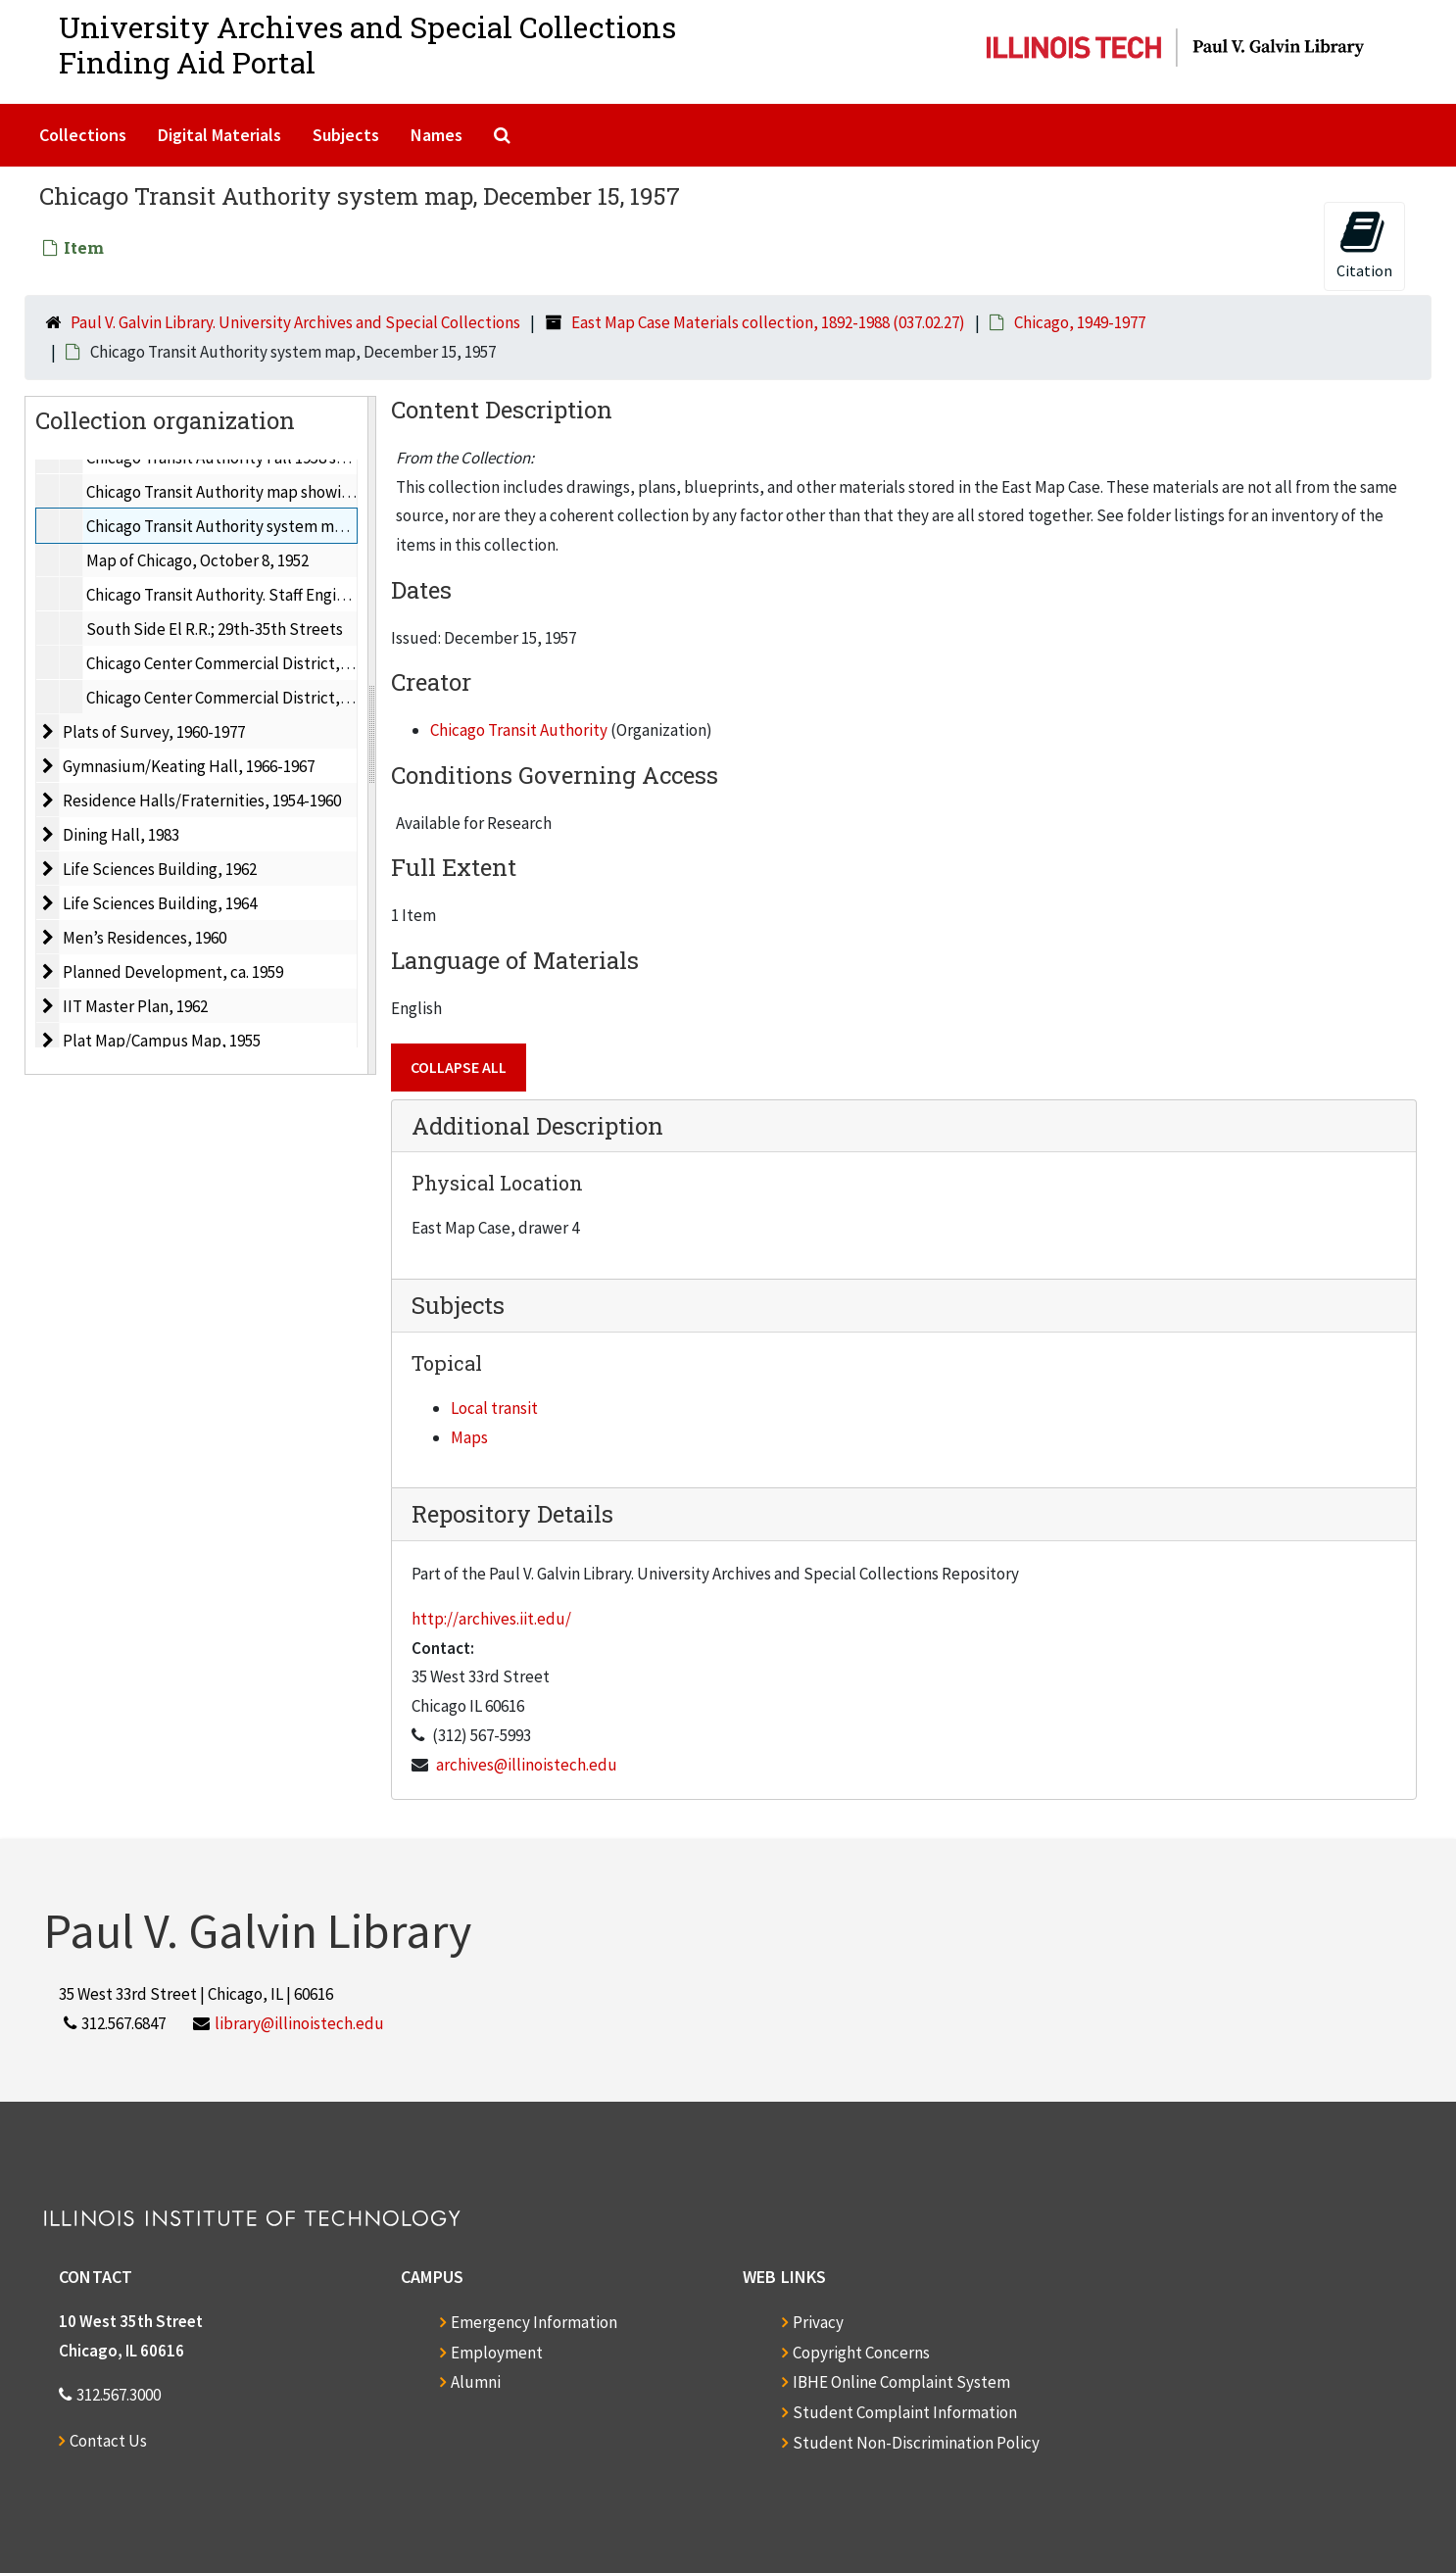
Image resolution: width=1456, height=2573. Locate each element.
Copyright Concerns (861, 2352)
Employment (497, 2352)
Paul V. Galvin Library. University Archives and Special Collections (295, 322)
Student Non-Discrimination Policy (916, 2442)
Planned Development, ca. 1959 (173, 972)
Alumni (476, 2382)
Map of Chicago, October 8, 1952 (197, 560)
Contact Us (108, 2441)
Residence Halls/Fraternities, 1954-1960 (202, 800)
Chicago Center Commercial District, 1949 (230, 663)
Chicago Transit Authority (518, 730)
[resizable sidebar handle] (371, 735)
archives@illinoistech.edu (526, 1764)
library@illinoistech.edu (299, 2023)
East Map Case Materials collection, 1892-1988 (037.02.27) (768, 322)
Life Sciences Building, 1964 (160, 903)
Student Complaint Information (905, 2412)
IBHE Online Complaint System (901, 2382)
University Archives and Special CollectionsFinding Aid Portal (367, 44)
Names (436, 134)
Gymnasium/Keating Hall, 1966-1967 (189, 766)
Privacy (818, 2322)
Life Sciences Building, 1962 (160, 869)
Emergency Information (534, 2322)
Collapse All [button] (459, 1067)
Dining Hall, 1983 (121, 835)
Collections (82, 134)
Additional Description (537, 1125)
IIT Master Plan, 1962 (135, 1006)
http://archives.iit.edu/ (491, 1618)
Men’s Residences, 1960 (144, 937)
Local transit (494, 1408)
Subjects (346, 134)
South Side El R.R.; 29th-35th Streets (214, 629)
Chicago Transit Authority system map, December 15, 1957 (289, 526)
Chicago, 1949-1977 (1079, 322)
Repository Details (512, 1513)
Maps (469, 1437)
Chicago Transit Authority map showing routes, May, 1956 (284, 492)
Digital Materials (219, 134)
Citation (1364, 244)
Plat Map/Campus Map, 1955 (162, 1040)
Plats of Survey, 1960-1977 (154, 732)
